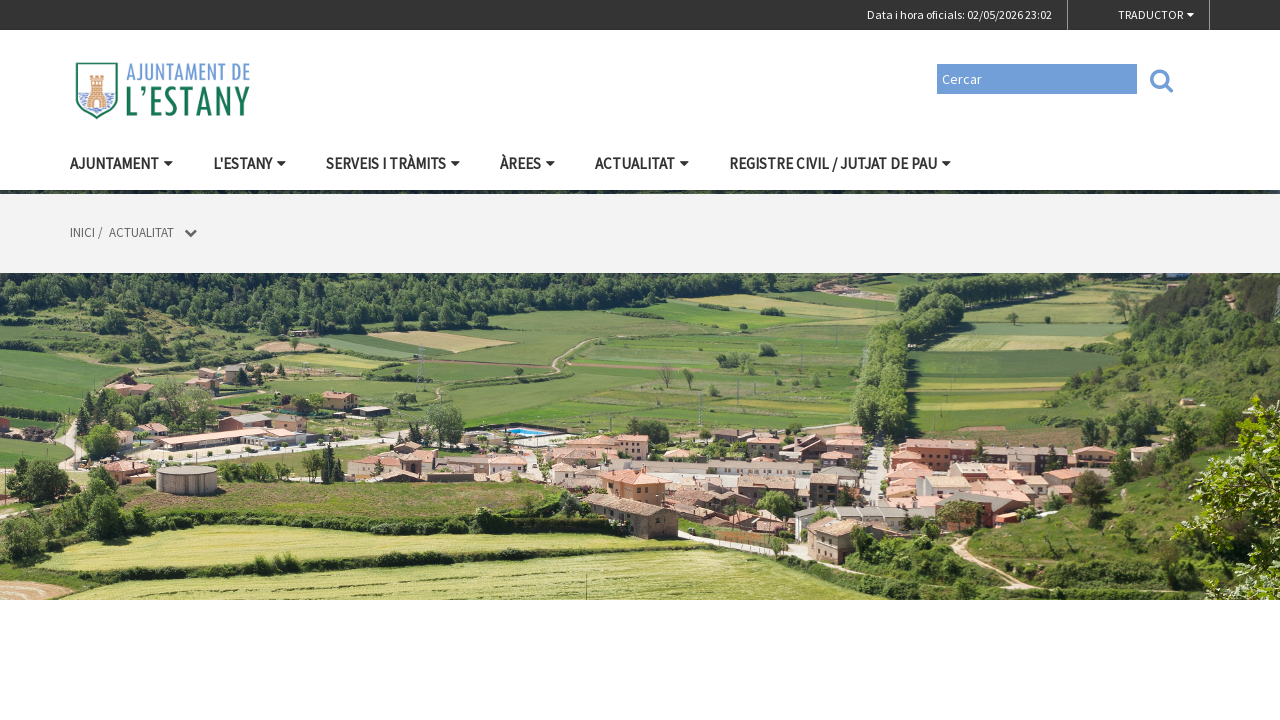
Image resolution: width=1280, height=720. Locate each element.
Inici (82, 232)
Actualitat (642, 163)
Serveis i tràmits (393, 163)
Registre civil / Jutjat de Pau (840, 163)
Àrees (527, 163)
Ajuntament (121, 163)
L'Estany (249, 163)
